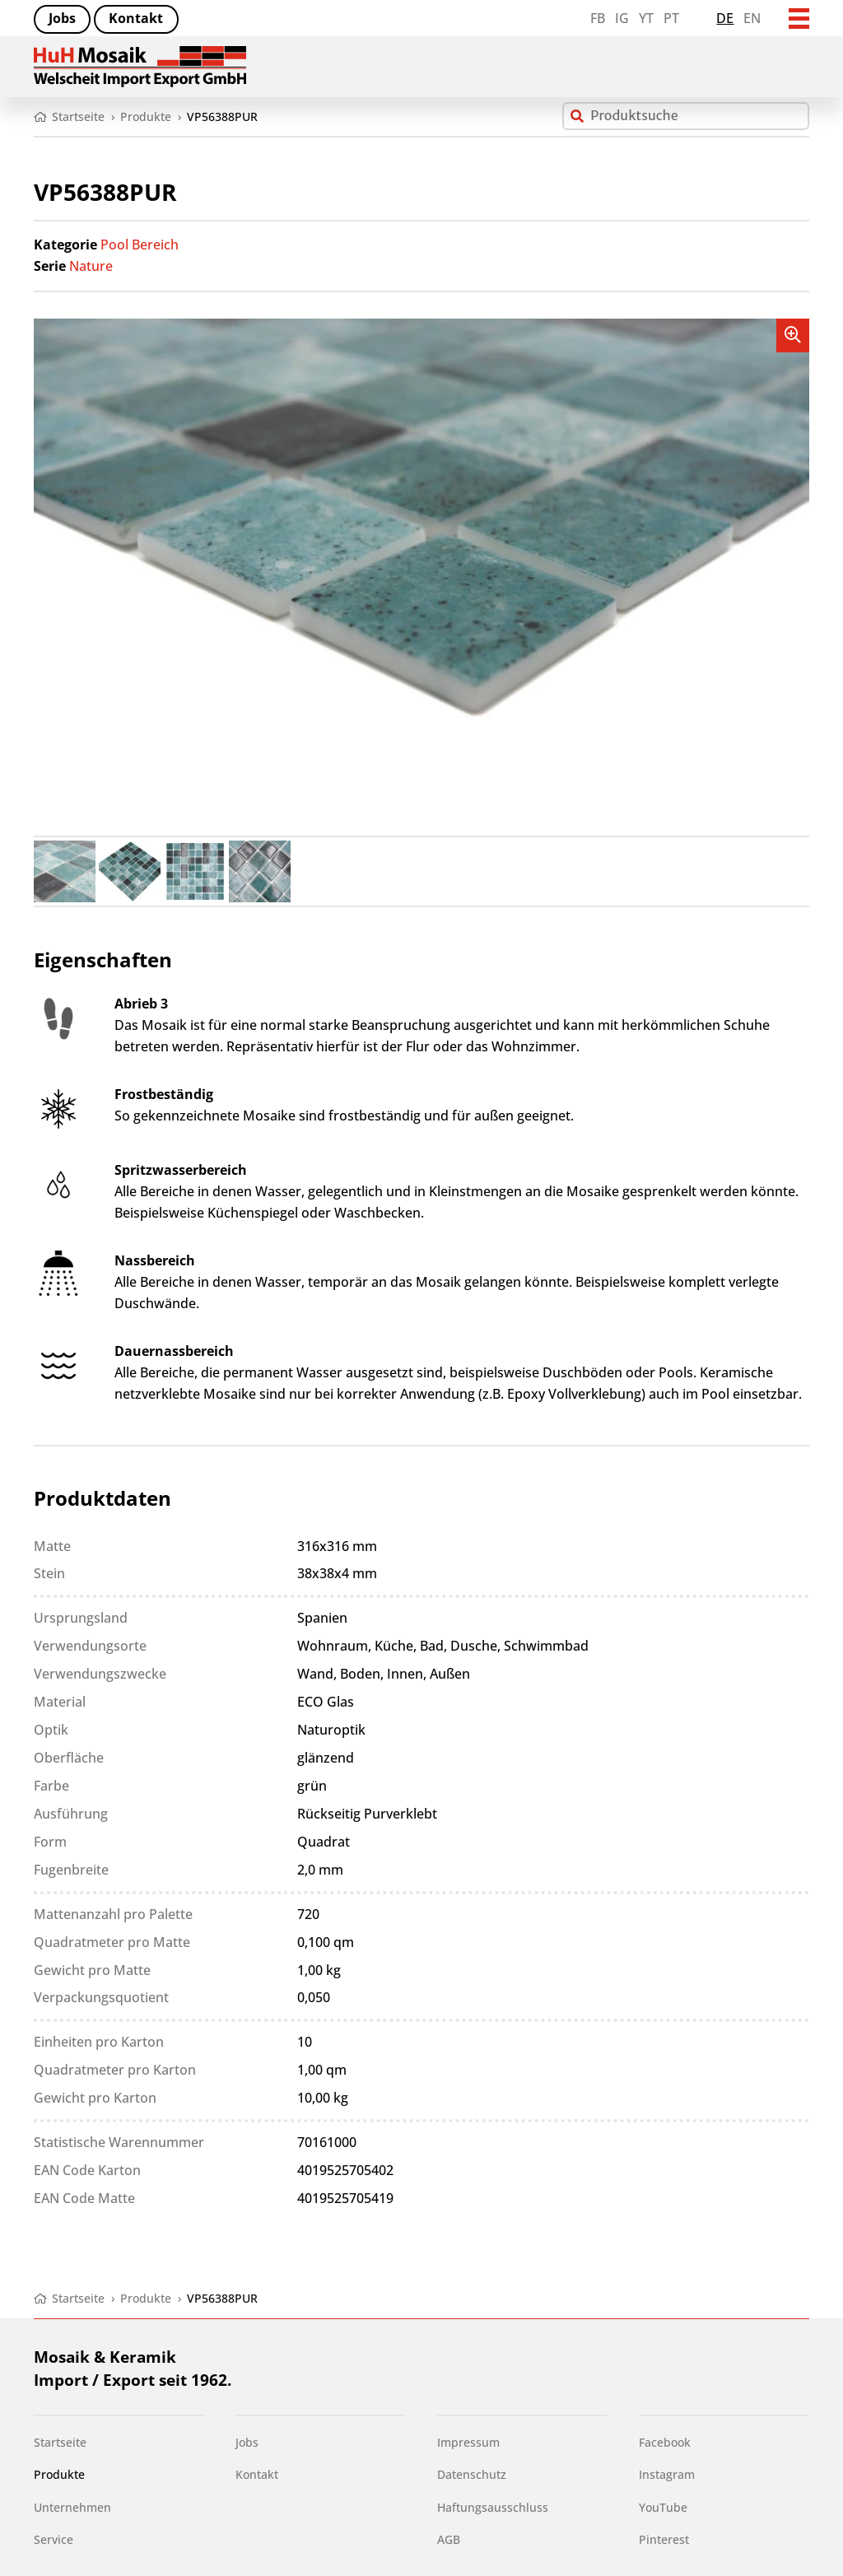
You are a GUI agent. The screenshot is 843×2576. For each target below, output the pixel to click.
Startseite (60, 2442)
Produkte (59, 2474)
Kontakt (136, 18)
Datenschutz (471, 2474)
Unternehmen (72, 2507)
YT (646, 18)
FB (597, 18)
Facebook (665, 2442)
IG (622, 18)
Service (53, 2539)
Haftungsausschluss (492, 2507)
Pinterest (664, 2539)
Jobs (62, 18)
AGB (448, 2539)
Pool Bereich (139, 244)
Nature (91, 266)
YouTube (663, 2507)
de (725, 18)
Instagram (667, 2474)
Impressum (468, 2442)
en (752, 18)
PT (671, 18)
